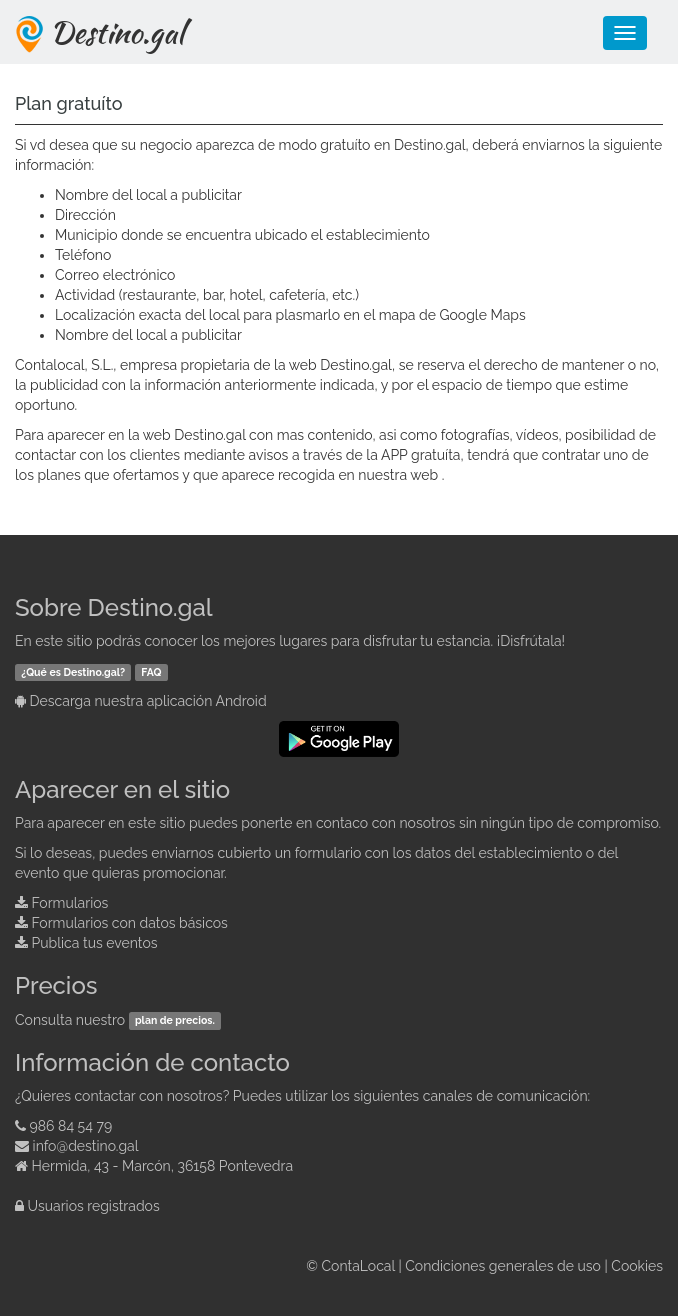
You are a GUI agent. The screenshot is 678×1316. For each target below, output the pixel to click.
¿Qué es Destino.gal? (73, 672)
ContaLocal (357, 1266)
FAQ (151, 672)
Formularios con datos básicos (130, 923)
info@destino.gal (86, 1146)
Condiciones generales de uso (503, 1266)
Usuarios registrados (94, 1206)
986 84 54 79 (71, 1126)
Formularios (70, 903)
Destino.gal (117, 32)
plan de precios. (175, 1021)
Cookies (637, 1266)
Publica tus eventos (95, 943)
